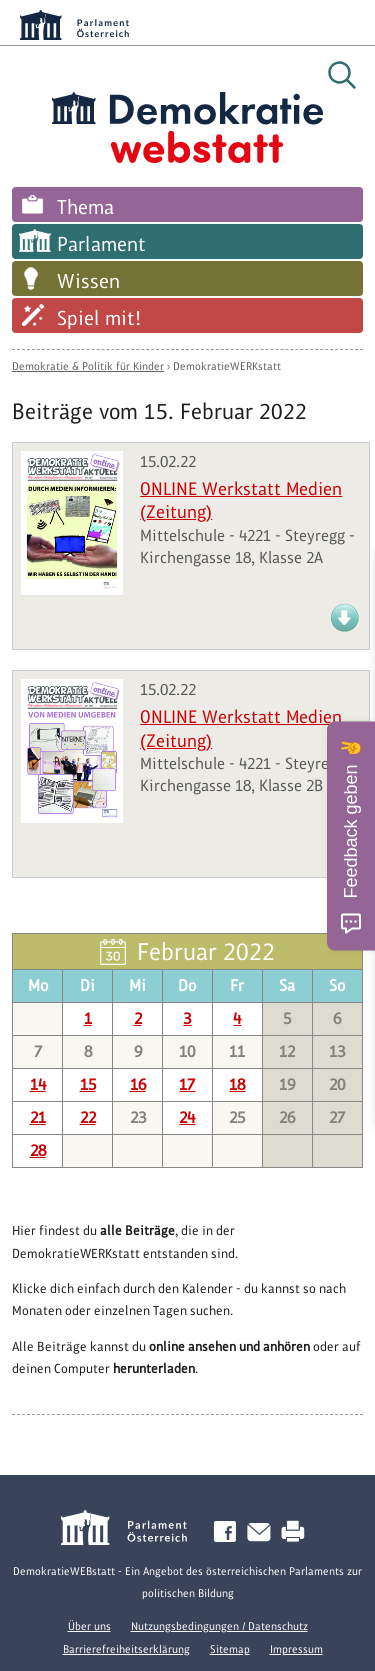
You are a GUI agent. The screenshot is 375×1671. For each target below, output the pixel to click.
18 (237, 1084)
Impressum (296, 1649)
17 (187, 1084)
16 (138, 1084)
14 (38, 1084)
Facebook (229, 1532)
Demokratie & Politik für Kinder (88, 366)
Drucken (297, 1532)
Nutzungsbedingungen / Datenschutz (219, 1626)
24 (187, 1117)
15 (88, 1084)
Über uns (89, 1626)
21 (38, 1117)
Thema (85, 207)
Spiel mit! (99, 318)
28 (38, 1150)
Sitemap (230, 1649)
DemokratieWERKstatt (227, 366)
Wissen (88, 281)
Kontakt (263, 1532)
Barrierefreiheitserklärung (126, 1649)
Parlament (101, 244)
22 (88, 1117)
